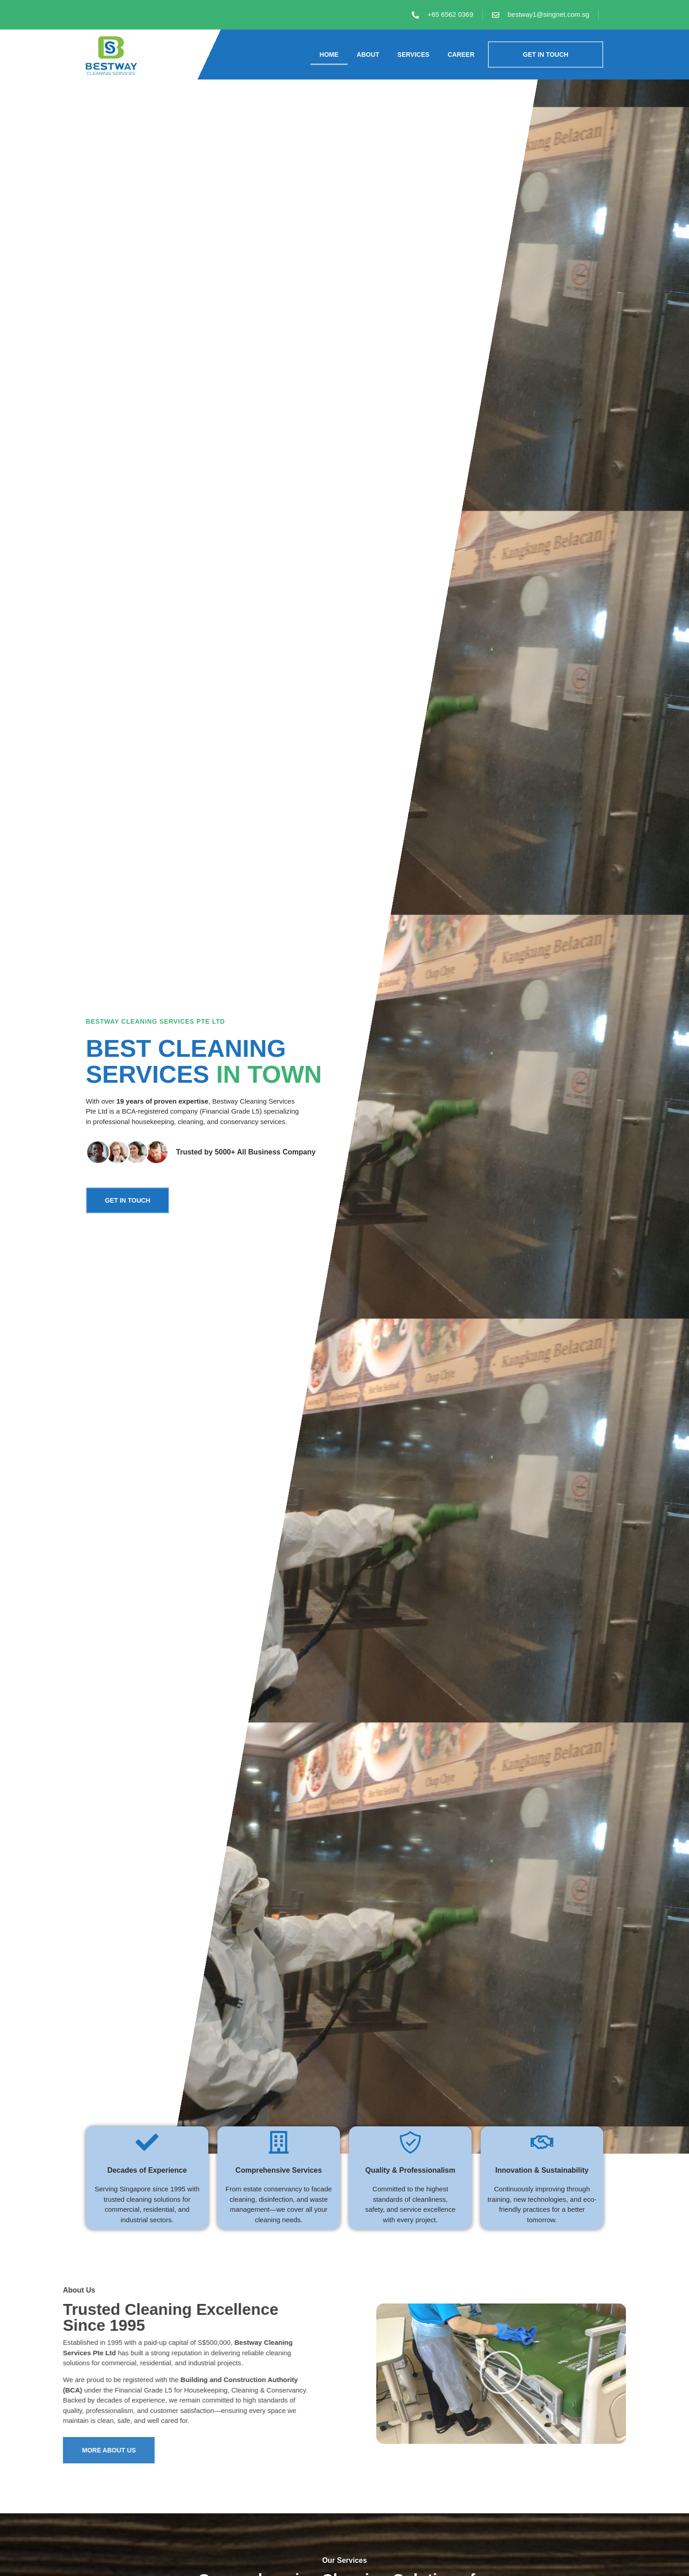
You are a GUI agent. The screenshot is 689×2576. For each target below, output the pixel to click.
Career (461, 54)
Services (414, 54)
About (368, 54)
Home (329, 54)
